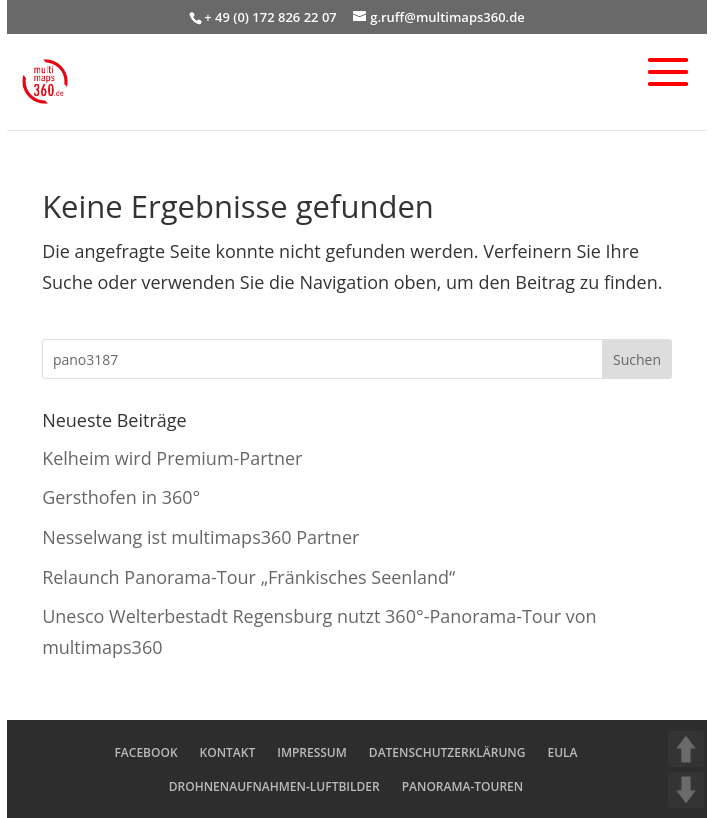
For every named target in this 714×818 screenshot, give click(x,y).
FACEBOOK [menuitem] (145, 752)
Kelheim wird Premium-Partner (172, 458)
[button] (668, 86)
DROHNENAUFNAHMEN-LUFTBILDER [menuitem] (274, 786)
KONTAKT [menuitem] (228, 752)
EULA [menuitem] (562, 752)
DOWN (686, 790)
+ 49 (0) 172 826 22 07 (270, 17)
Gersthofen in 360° (121, 497)
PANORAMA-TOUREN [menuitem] (463, 786)
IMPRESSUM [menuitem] (312, 752)
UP (686, 749)
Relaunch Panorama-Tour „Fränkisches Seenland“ (248, 577)
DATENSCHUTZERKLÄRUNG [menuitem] (447, 752)
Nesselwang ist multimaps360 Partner (200, 537)
